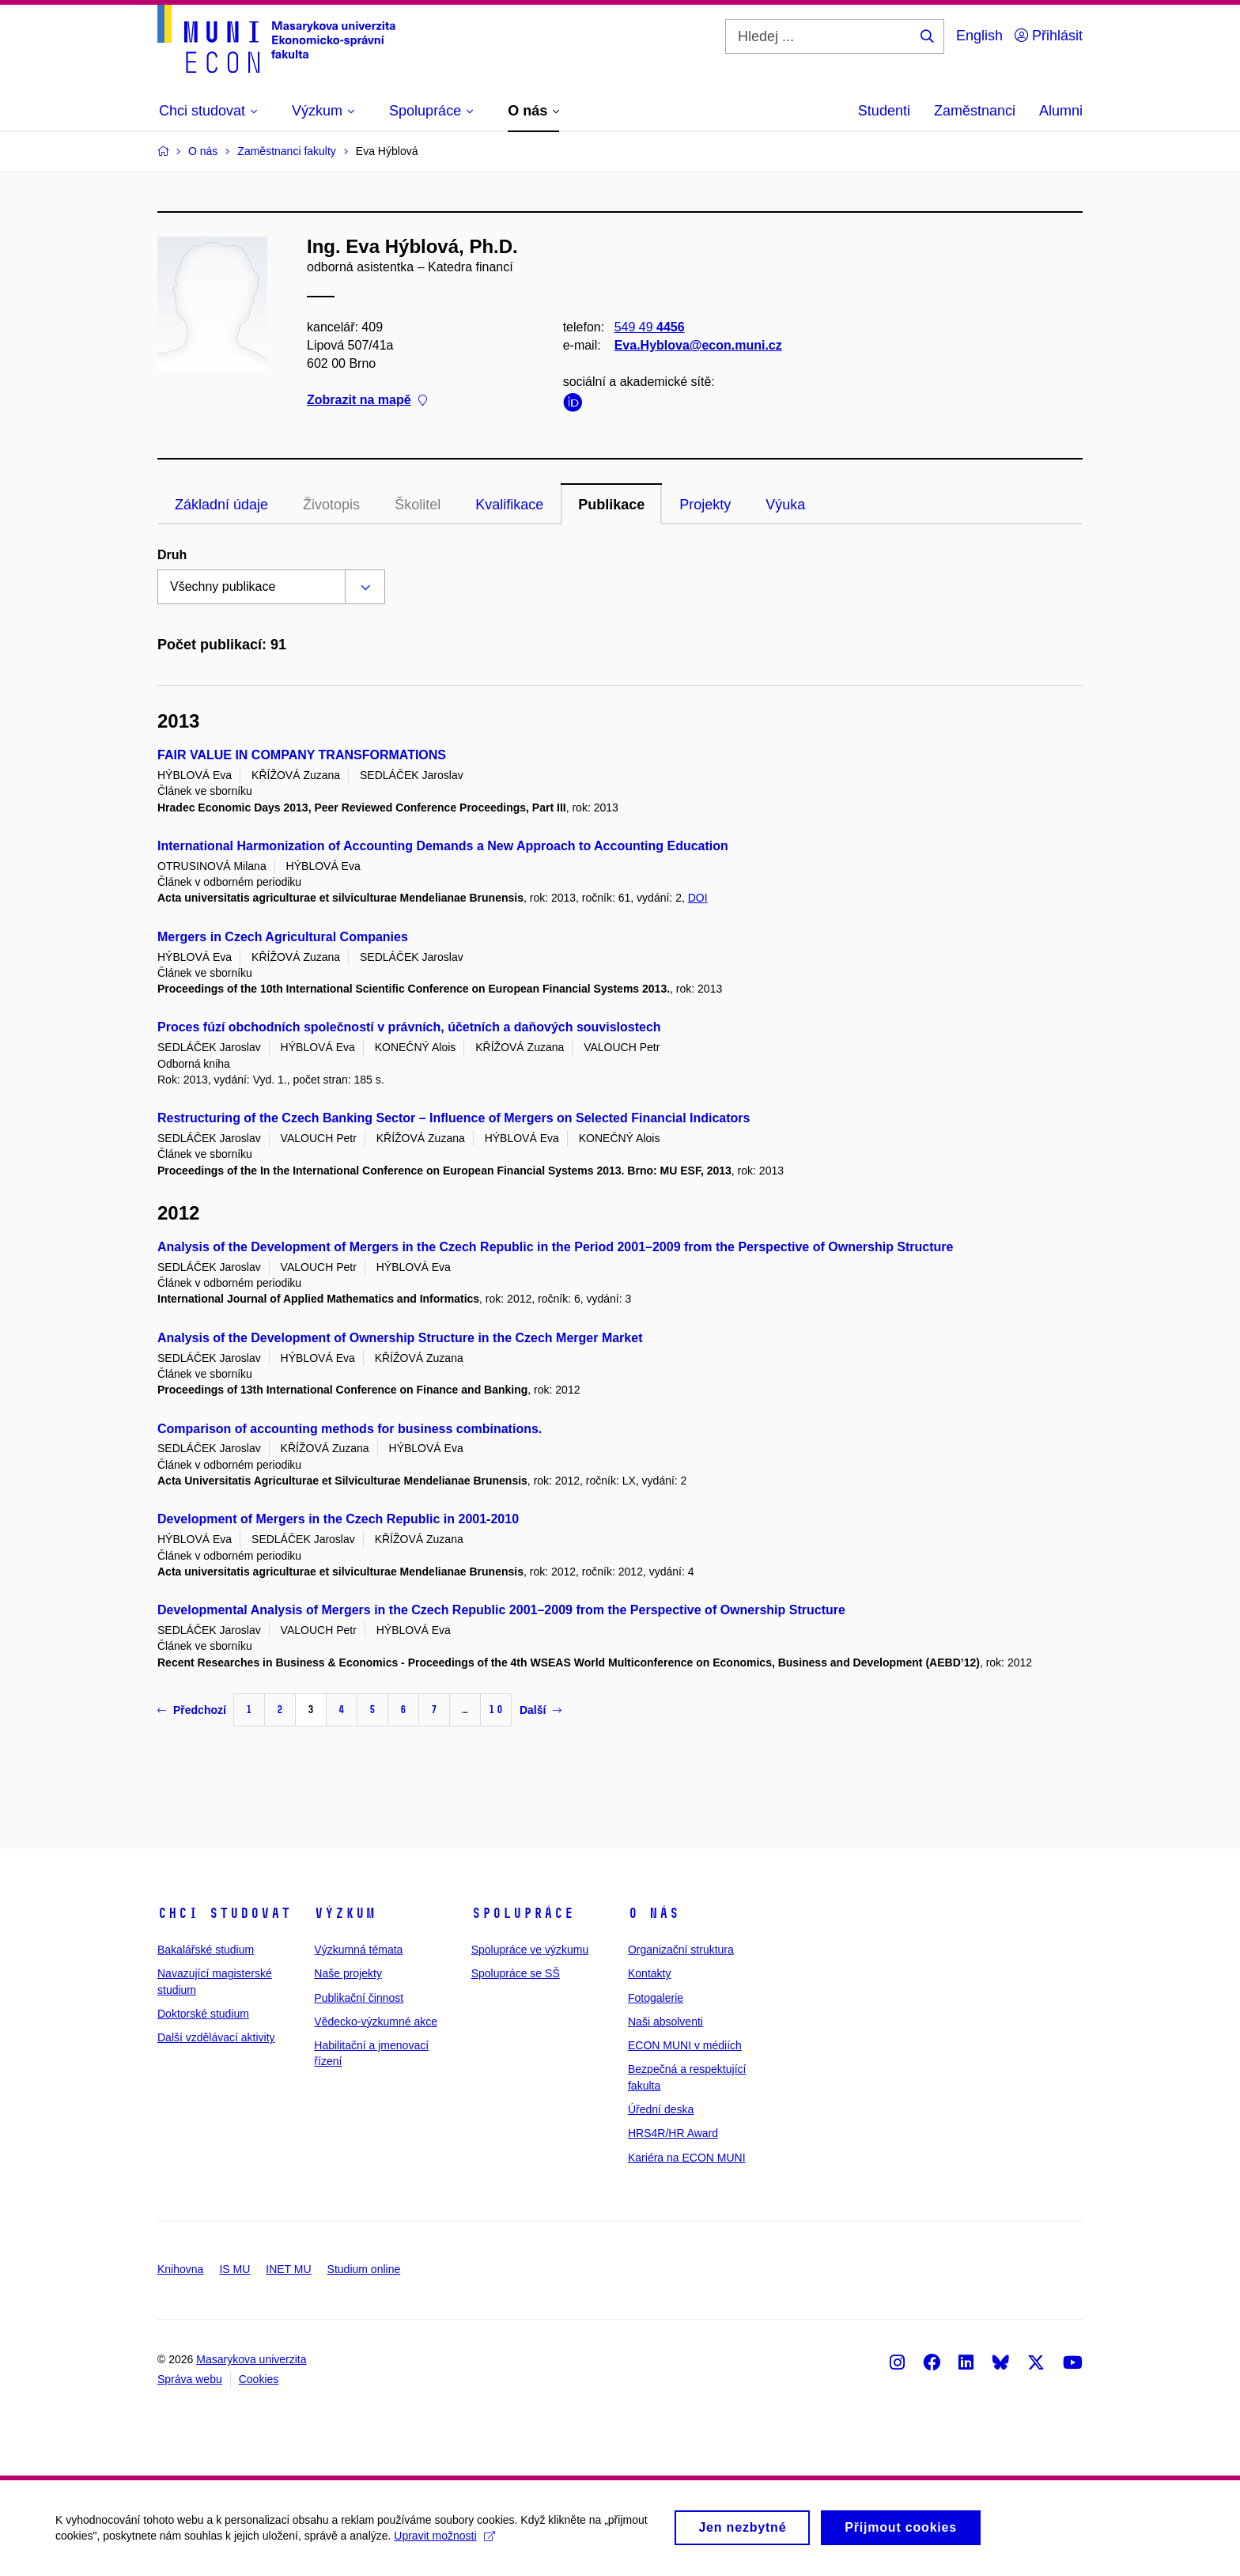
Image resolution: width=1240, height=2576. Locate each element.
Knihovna (180, 2269)
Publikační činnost (358, 1998)
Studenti (884, 111)
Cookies (259, 2379)
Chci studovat (224, 1913)
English (979, 36)
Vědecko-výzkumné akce (375, 2021)
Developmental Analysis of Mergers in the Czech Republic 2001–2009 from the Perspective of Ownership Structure (501, 1610)
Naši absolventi (665, 2021)
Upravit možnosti (444, 2542)
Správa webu (189, 2379)
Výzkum (345, 1913)
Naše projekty (348, 1973)
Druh (172, 555)
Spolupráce (522, 1913)
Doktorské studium (203, 2013)
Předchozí (191, 1710)
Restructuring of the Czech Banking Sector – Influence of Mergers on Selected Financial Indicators (453, 1118)
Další (540, 1710)
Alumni (1061, 111)
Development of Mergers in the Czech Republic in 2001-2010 (338, 1519)
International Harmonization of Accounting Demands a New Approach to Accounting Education (442, 846)
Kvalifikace (509, 505)
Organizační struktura (681, 1949)
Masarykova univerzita (251, 2359)
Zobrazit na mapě (367, 400)
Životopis (331, 505)
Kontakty (649, 1973)
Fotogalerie (655, 1998)
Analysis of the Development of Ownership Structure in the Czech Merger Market (399, 1338)
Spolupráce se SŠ (515, 1973)
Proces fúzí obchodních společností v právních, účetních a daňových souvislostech (409, 1027)
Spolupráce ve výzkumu (530, 1949)
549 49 (649, 327)
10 (496, 1709)
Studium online (364, 2269)
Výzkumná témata (358, 1949)
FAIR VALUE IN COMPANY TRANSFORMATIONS (301, 755)
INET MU (288, 2269)
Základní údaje (221, 505)
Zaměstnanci (974, 111)
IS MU (234, 2269)
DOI (698, 897)
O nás (653, 1913)
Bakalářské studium (205, 1949)
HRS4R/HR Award (673, 2133)
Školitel (417, 505)
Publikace (611, 505)
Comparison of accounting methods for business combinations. (349, 1429)
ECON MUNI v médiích (685, 2045)
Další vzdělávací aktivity (216, 2037)
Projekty (705, 505)
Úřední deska (661, 2109)
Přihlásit (1049, 36)
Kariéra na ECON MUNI (687, 2157)
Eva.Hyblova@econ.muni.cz (698, 345)
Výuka (785, 505)
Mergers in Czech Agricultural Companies (282, 937)
